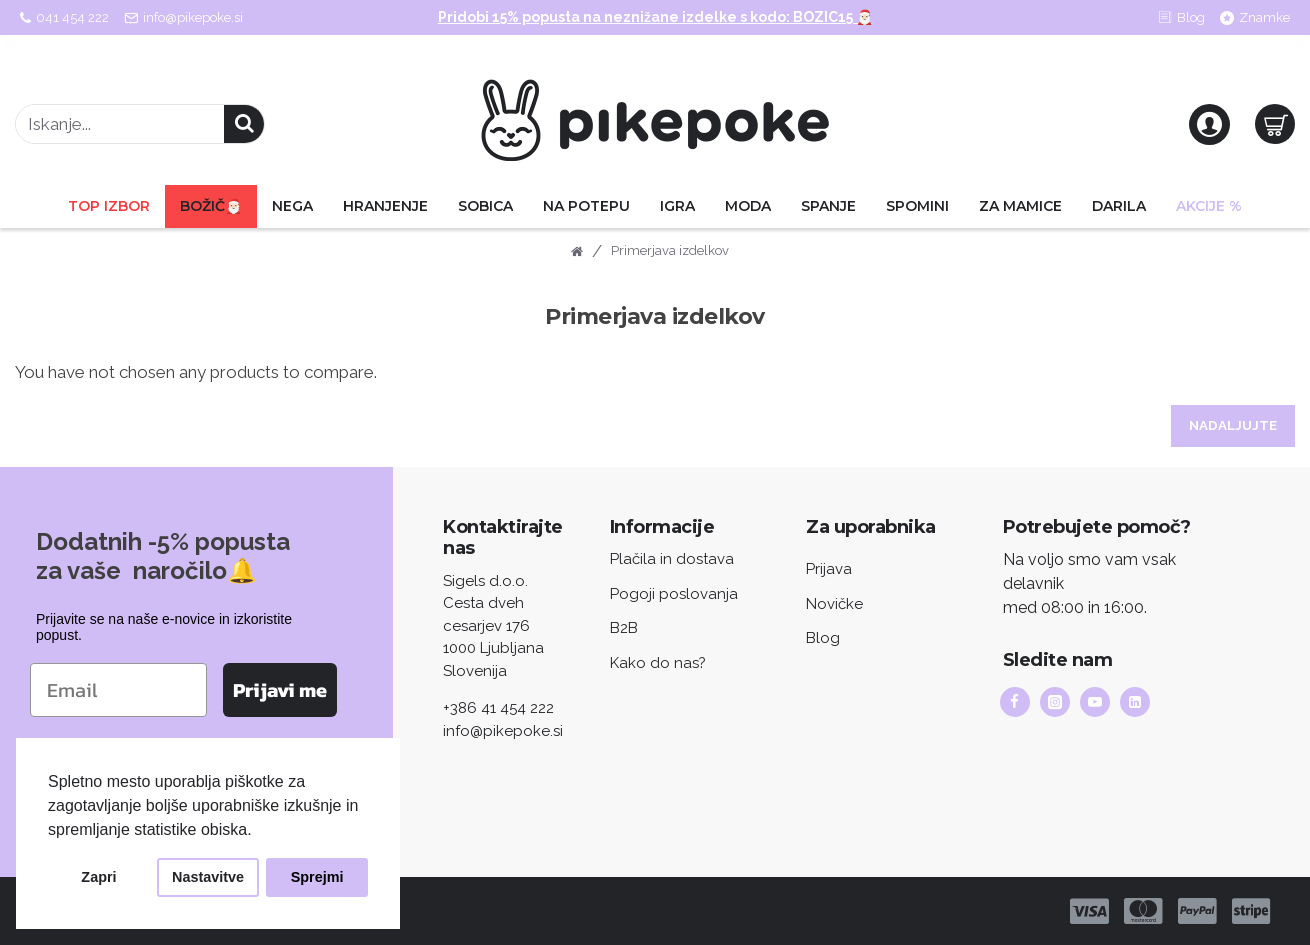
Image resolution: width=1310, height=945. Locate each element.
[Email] (118, 689)
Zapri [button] (98, 877)
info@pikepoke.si (503, 731)
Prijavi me (280, 689)
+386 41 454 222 (498, 708)
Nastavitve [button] (208, 877)
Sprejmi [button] (317, 877)
